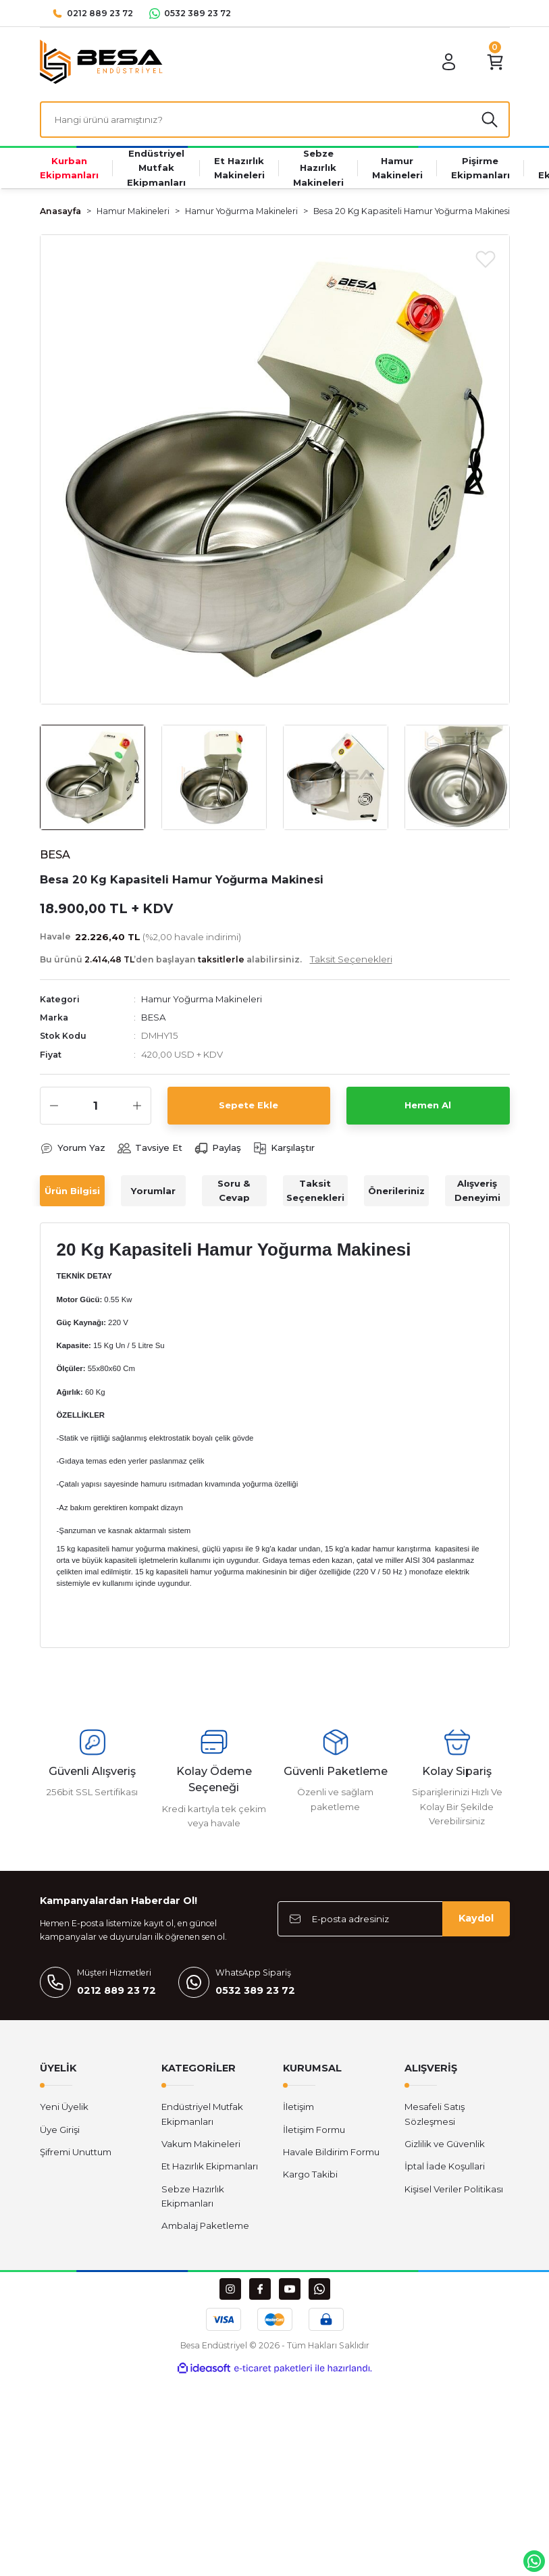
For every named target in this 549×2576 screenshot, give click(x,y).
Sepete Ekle (248, 1105)
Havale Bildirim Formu (331, 2151)
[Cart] (495, 62)
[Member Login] (449, 62)
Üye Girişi (60, 2129)
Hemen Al (427, 1105)
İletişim (298, 2106)
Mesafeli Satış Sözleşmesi (434, 2113)
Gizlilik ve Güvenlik (444, 2143)
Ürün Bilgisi (72, 1190)
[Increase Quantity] (137, 1105)
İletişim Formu (314, 2129)
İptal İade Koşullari (444, 2166)
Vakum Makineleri (200, 2143)
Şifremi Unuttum (75, 2151)
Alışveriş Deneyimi (477, 1190)
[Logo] (101, 61)
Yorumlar (153, 1190)
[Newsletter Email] (394, 1918)
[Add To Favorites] (485, 259)
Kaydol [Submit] (476, 1918)
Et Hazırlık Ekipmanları (209, 2166)
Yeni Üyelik (64, 2106)
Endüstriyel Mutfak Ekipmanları (202, 2113)
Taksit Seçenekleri (315, 1190)
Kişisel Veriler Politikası (453, 2189)
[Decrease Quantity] (54, 1105)
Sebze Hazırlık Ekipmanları (192, 2196)
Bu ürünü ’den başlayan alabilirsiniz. (216, 959)
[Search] (275, 119)
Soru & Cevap (234, 1190)
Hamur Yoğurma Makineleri (201, 999)
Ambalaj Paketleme (205, 2225)
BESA (153, 1017)
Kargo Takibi (310, 2174)
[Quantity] (96, 1105)
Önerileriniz (396, 1190)
